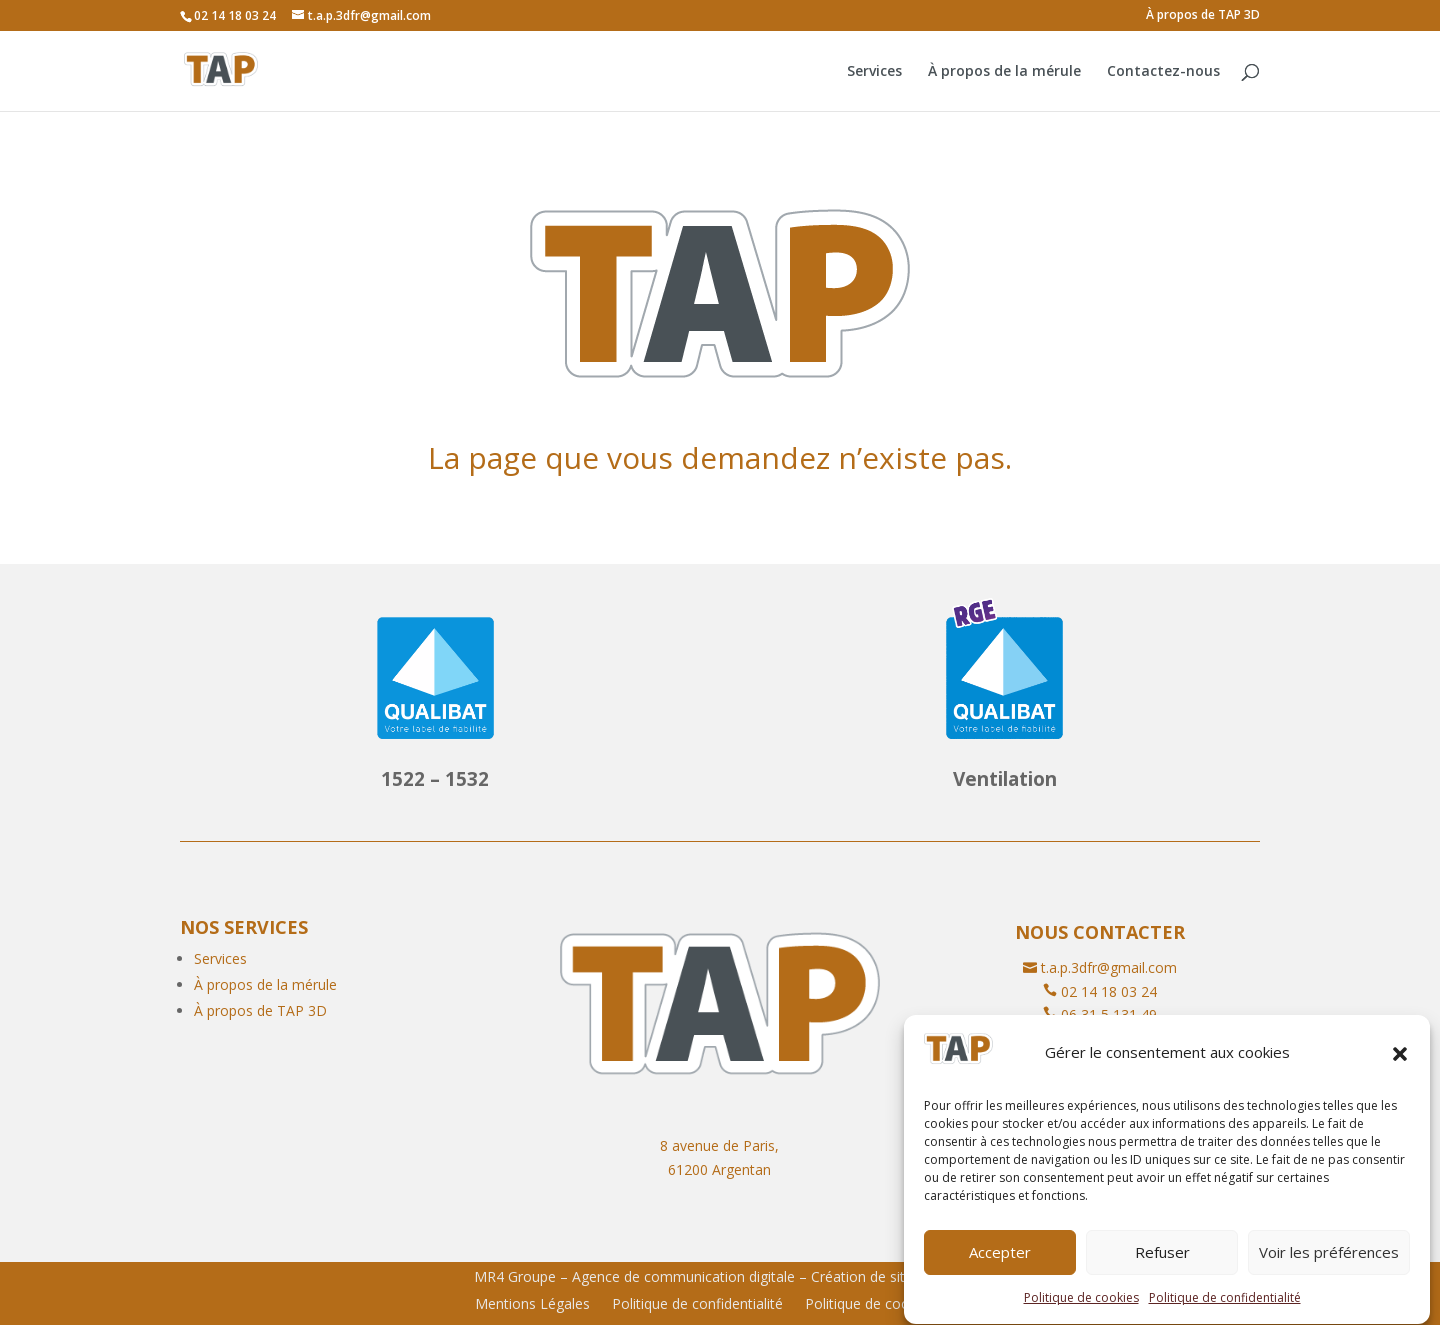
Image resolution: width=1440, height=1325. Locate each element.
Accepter (1000, 1266)
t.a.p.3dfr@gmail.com (1109, 967)
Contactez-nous (1163, 72)
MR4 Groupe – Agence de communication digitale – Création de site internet (720, 1276)
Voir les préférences (1329, 1266)
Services (874, 72)
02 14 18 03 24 (1109, 991)
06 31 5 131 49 (1109, 1014)
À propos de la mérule (1004, 72)
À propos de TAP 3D (1203, 16)
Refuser (1162, 1266)
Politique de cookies (1081, 1311)
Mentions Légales (532, 1305)
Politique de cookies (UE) (885, 1305)
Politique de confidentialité (1225, 1311)
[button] (1400, 1067)
